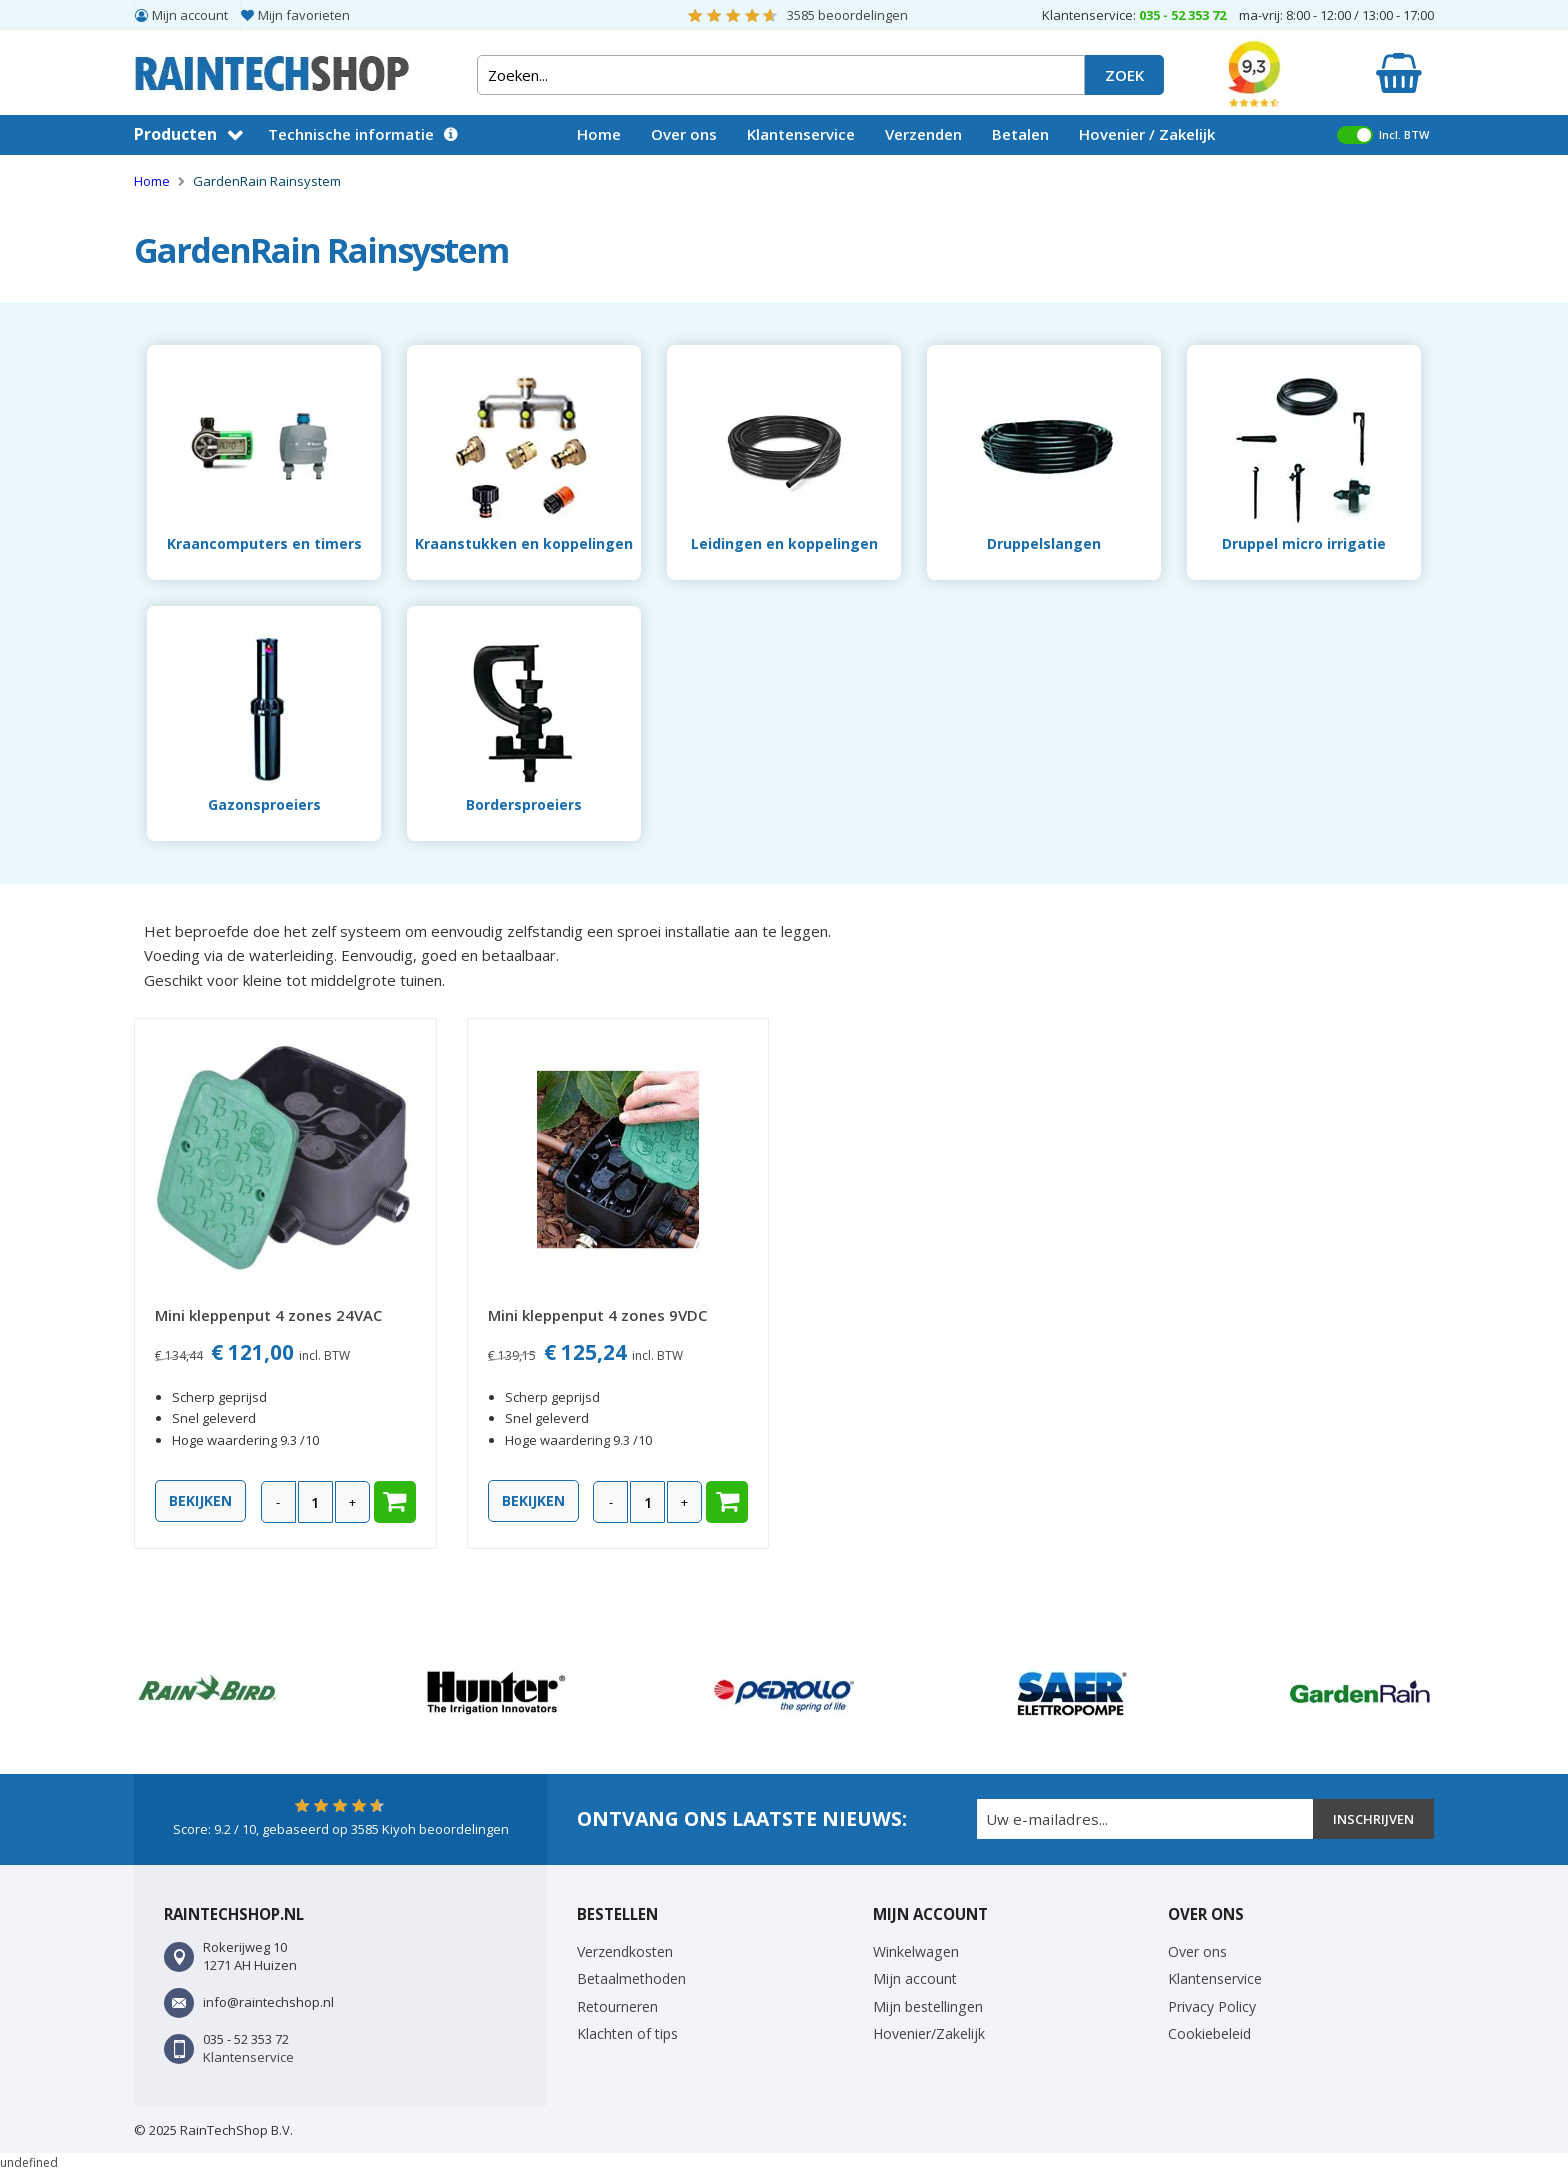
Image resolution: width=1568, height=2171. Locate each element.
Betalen (1020, 134)
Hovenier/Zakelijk (929, 2033)
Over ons (684, 134)
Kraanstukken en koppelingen (524, 543)
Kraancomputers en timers (264, 543)
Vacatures (614, 173)
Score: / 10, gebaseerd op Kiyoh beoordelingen (341, 1829)
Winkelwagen (916, 1951)
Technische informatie (351, 134)
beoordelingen (847, 15)
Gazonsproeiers (264, 804)
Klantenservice (801, 134)
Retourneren (617, 2006)
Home (599, 134)
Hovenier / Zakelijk (1147, 134)
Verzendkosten (625, 1951)
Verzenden (923, 134)
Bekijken (200, 1500)
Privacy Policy (1212, 2006)
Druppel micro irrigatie (1304, 543)
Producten (175, 134)
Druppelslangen (1044, 543)
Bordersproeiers (524, 804)
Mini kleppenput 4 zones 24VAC (268, 1315)
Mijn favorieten (304, 15)
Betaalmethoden (631, 1978)
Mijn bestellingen (928, 2006)
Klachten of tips (627, 2033)
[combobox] (781, 75)
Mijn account (190, 15)
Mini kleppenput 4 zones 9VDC (597, 1315)
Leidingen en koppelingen (784, 543)
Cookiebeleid (1209, 2033)
